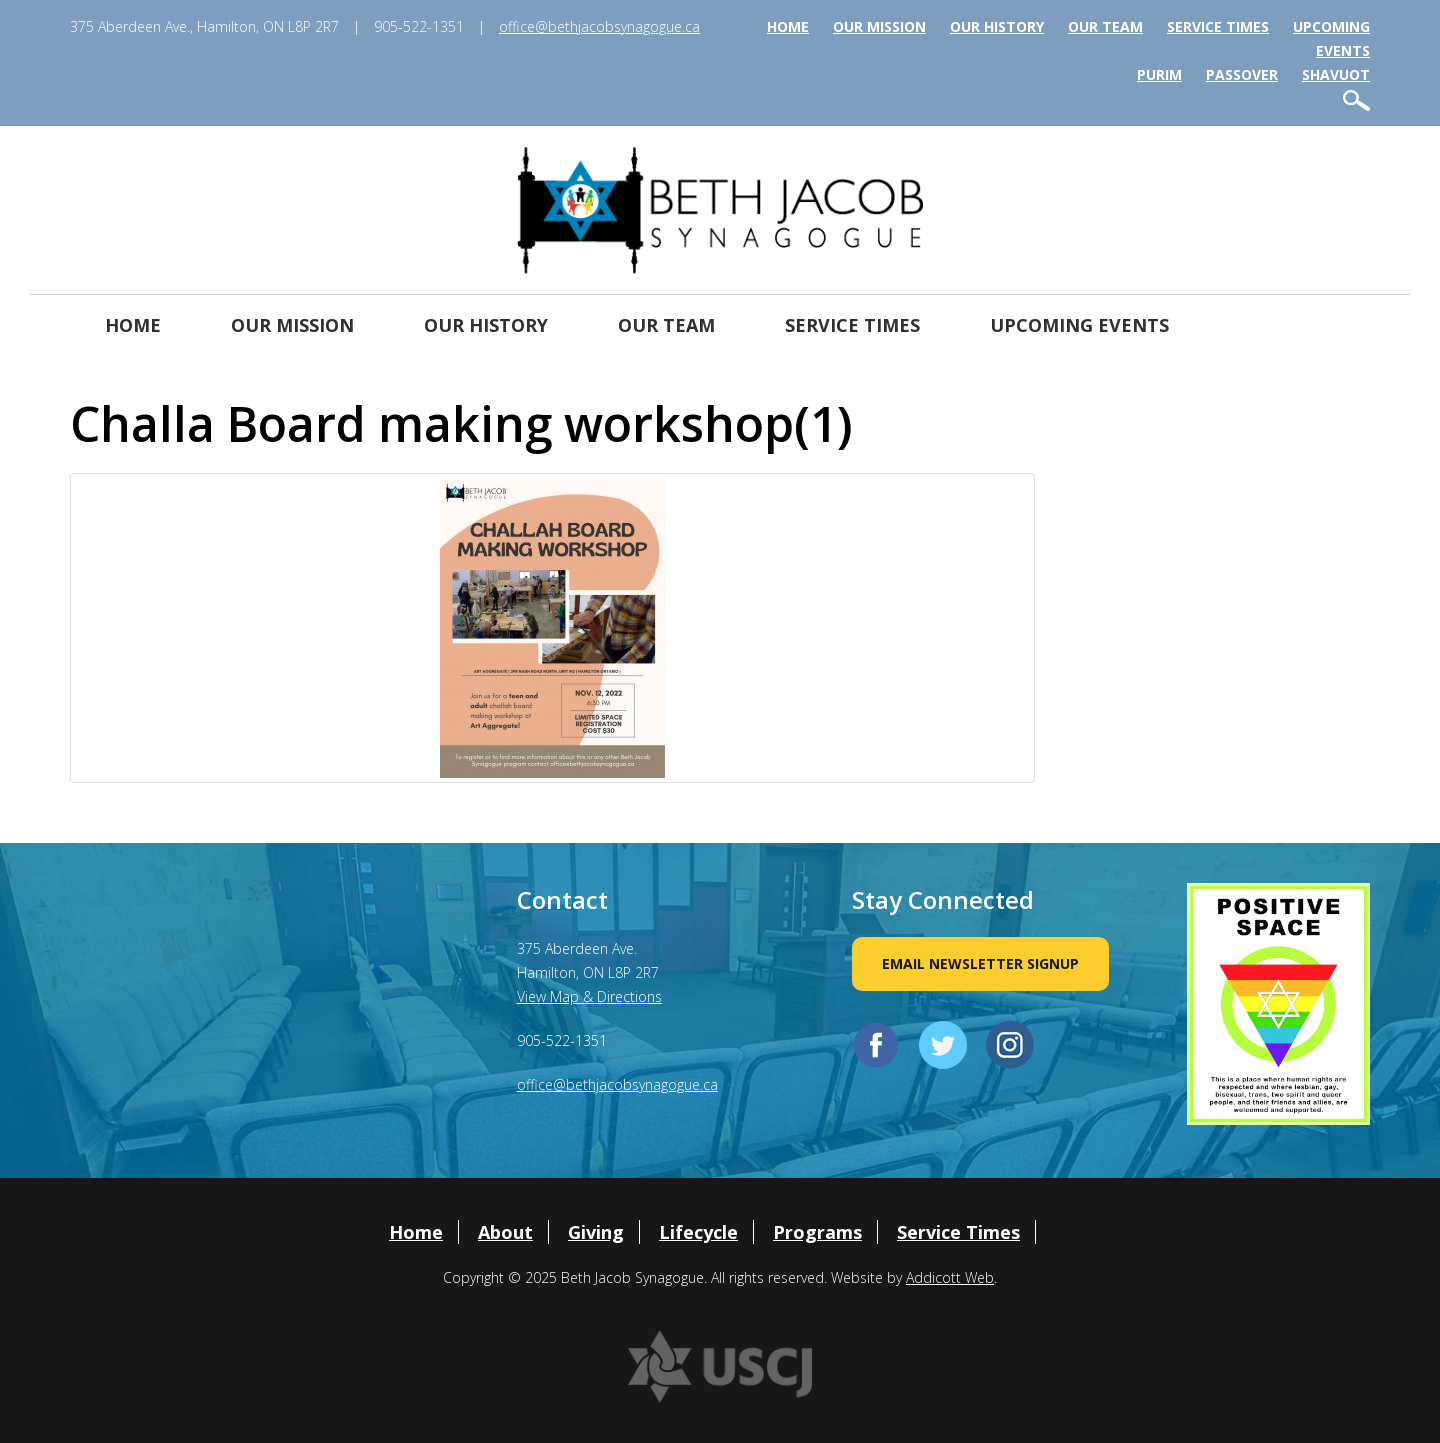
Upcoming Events (1079, 325)
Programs (817, 1232)
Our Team (1105, 26)
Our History (997, 26)
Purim (1159, 74)
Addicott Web (950, 1277)
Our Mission (879, 26)
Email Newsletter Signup (980, 963)
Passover (1242, 74)
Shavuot (1336, 74)
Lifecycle (698, 1232)
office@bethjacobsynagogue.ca (599, 26)
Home (788, 26)
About (505, 1232)
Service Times (1218, 26)
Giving (596, 1232)
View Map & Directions (589, 996)
